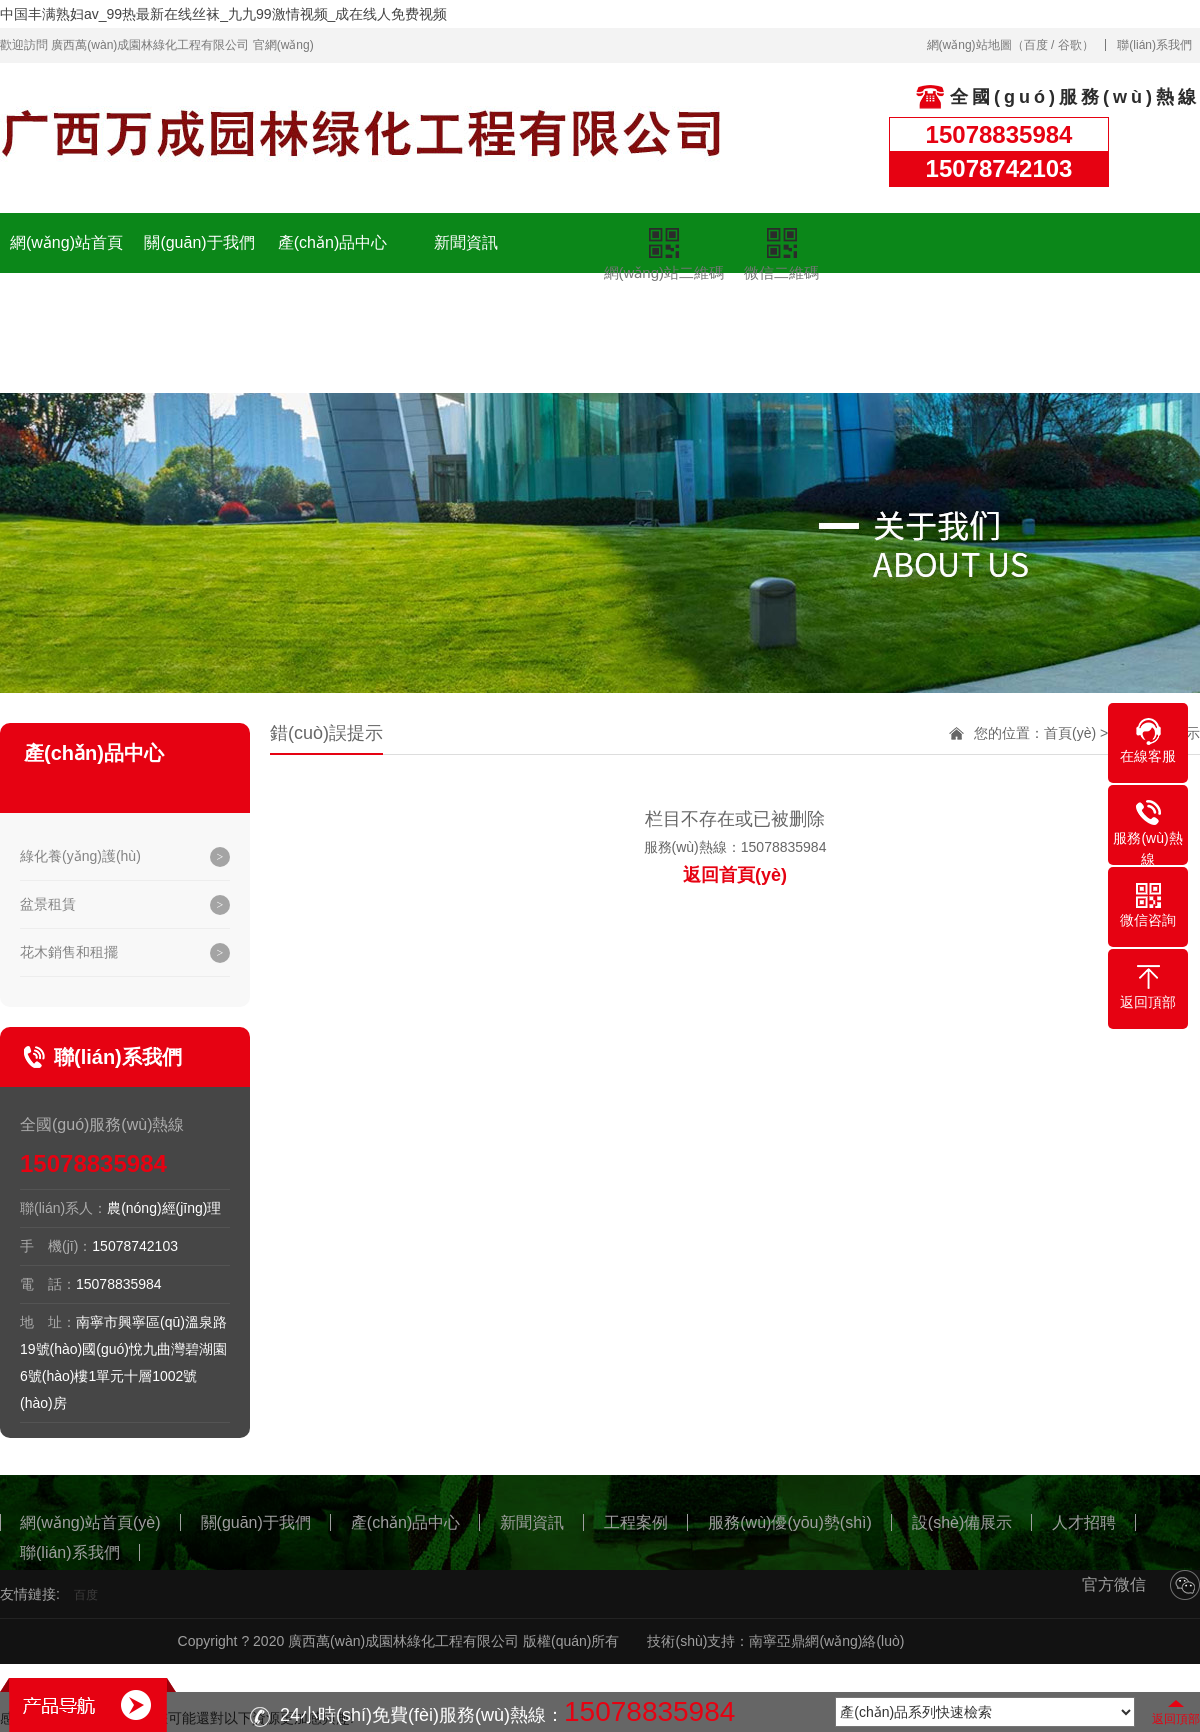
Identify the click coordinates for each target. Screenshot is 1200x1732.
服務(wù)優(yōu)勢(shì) (333, 332)
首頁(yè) (1070, 733)
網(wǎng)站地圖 (969, 45)
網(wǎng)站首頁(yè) (66, 272)
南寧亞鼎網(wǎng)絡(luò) (826, 1641)
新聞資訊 (466, 242)
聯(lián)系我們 (1154, 45)
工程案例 (200, 302)
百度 (1036, 45)
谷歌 (1070, 45)
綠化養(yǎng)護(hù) (80, 856)
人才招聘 (599, 317)
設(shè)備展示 (465, 302)
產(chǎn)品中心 (332, 242)
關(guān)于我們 (199, 242)
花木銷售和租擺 (69, 952)
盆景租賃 (48, 904)
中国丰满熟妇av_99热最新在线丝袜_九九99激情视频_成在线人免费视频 (223, 14)
